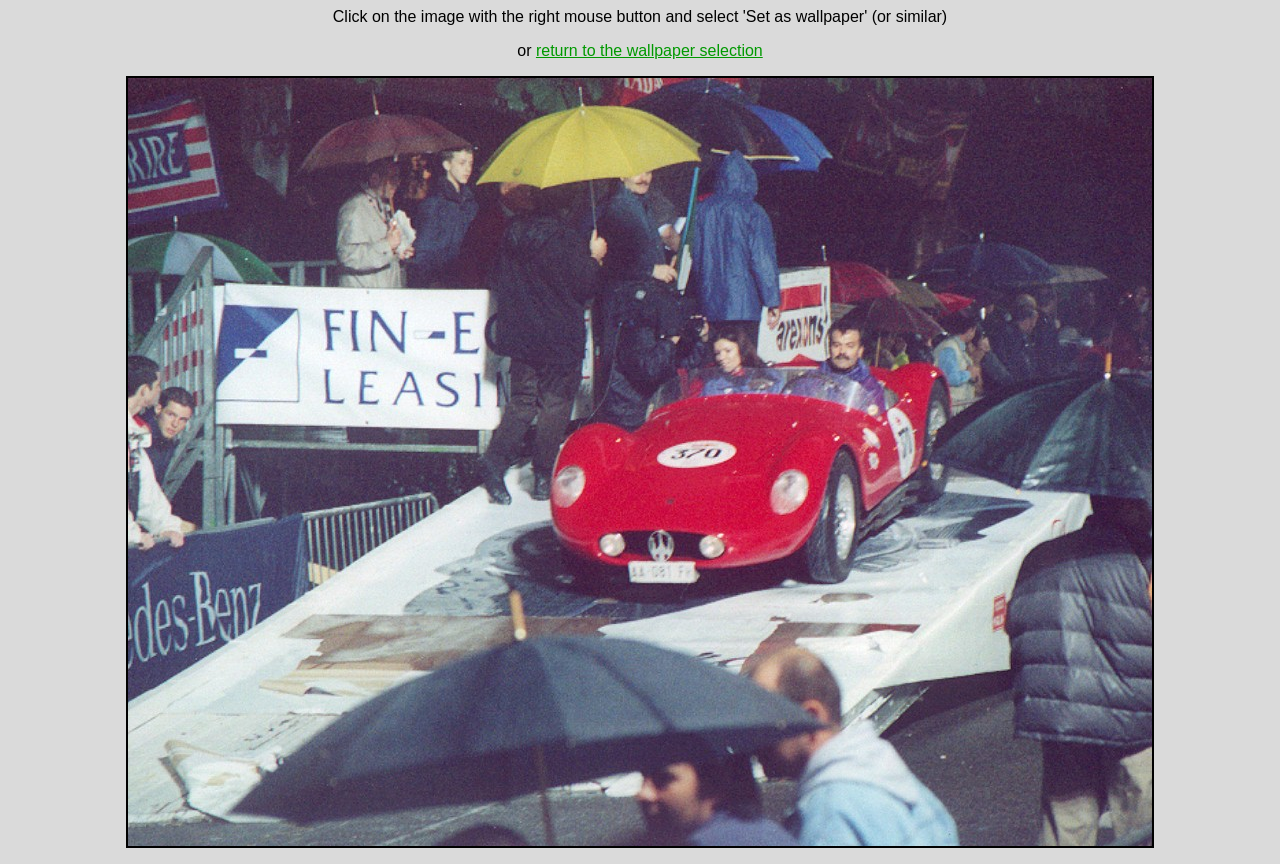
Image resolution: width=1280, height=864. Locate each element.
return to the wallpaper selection (649, 50)
